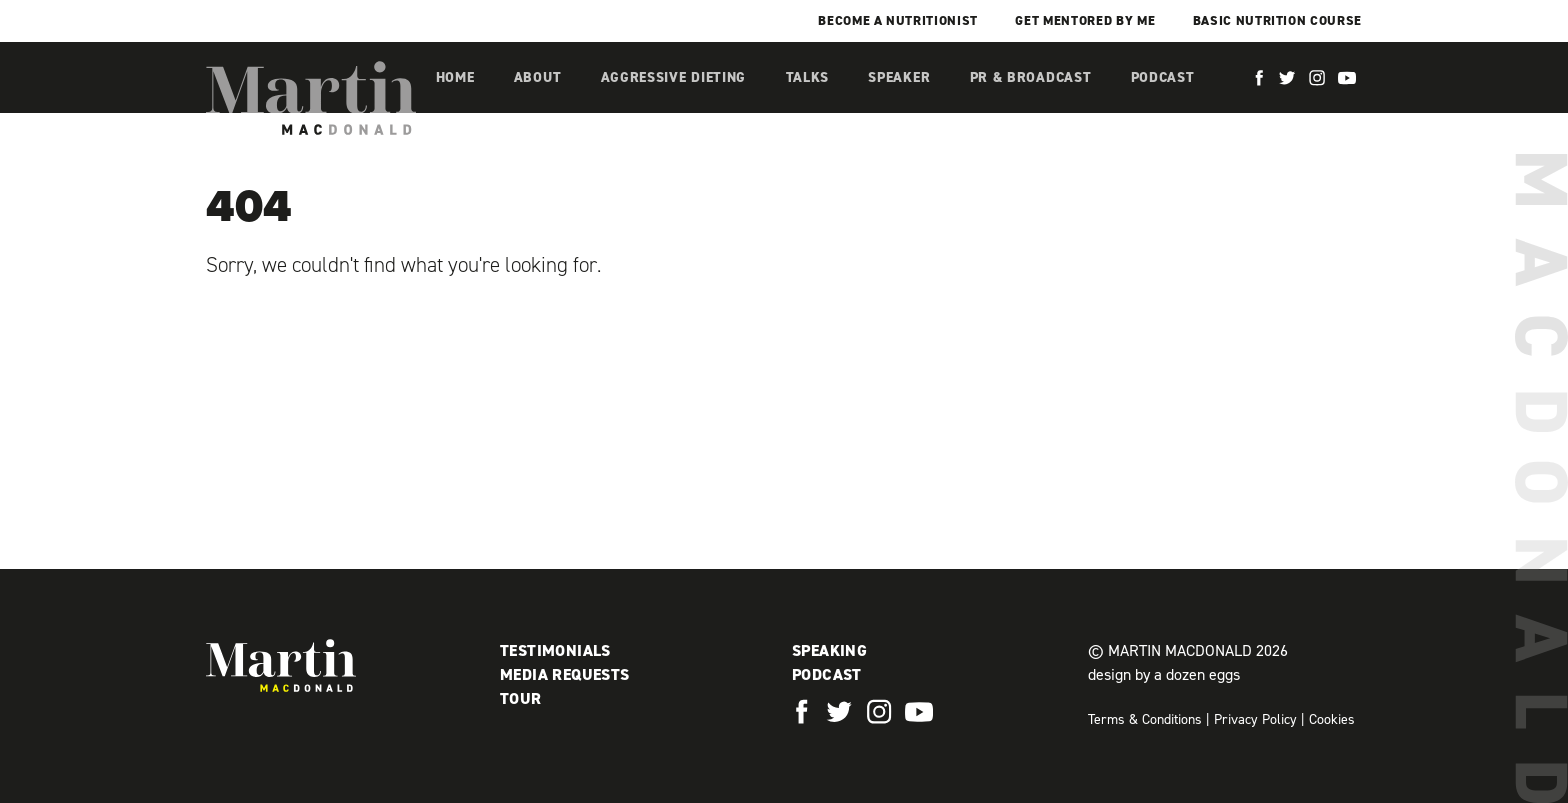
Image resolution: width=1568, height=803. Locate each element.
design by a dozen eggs (1164, 674)
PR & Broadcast (1031, 77)
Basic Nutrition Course (1277, 20)
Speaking (829, 650)
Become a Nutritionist (898, 20)
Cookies (1332, 719)
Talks (808, 77)
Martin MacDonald (311, 98)
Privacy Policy (1255, 719)
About (538, 77)
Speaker (899, 77)
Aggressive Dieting (674, 77)
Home (455, 77)
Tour (521, 698)
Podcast (1163, 77)
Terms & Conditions (1145, 719)
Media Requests (565, 674)
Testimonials (555, 650)
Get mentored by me (1085, 20)
